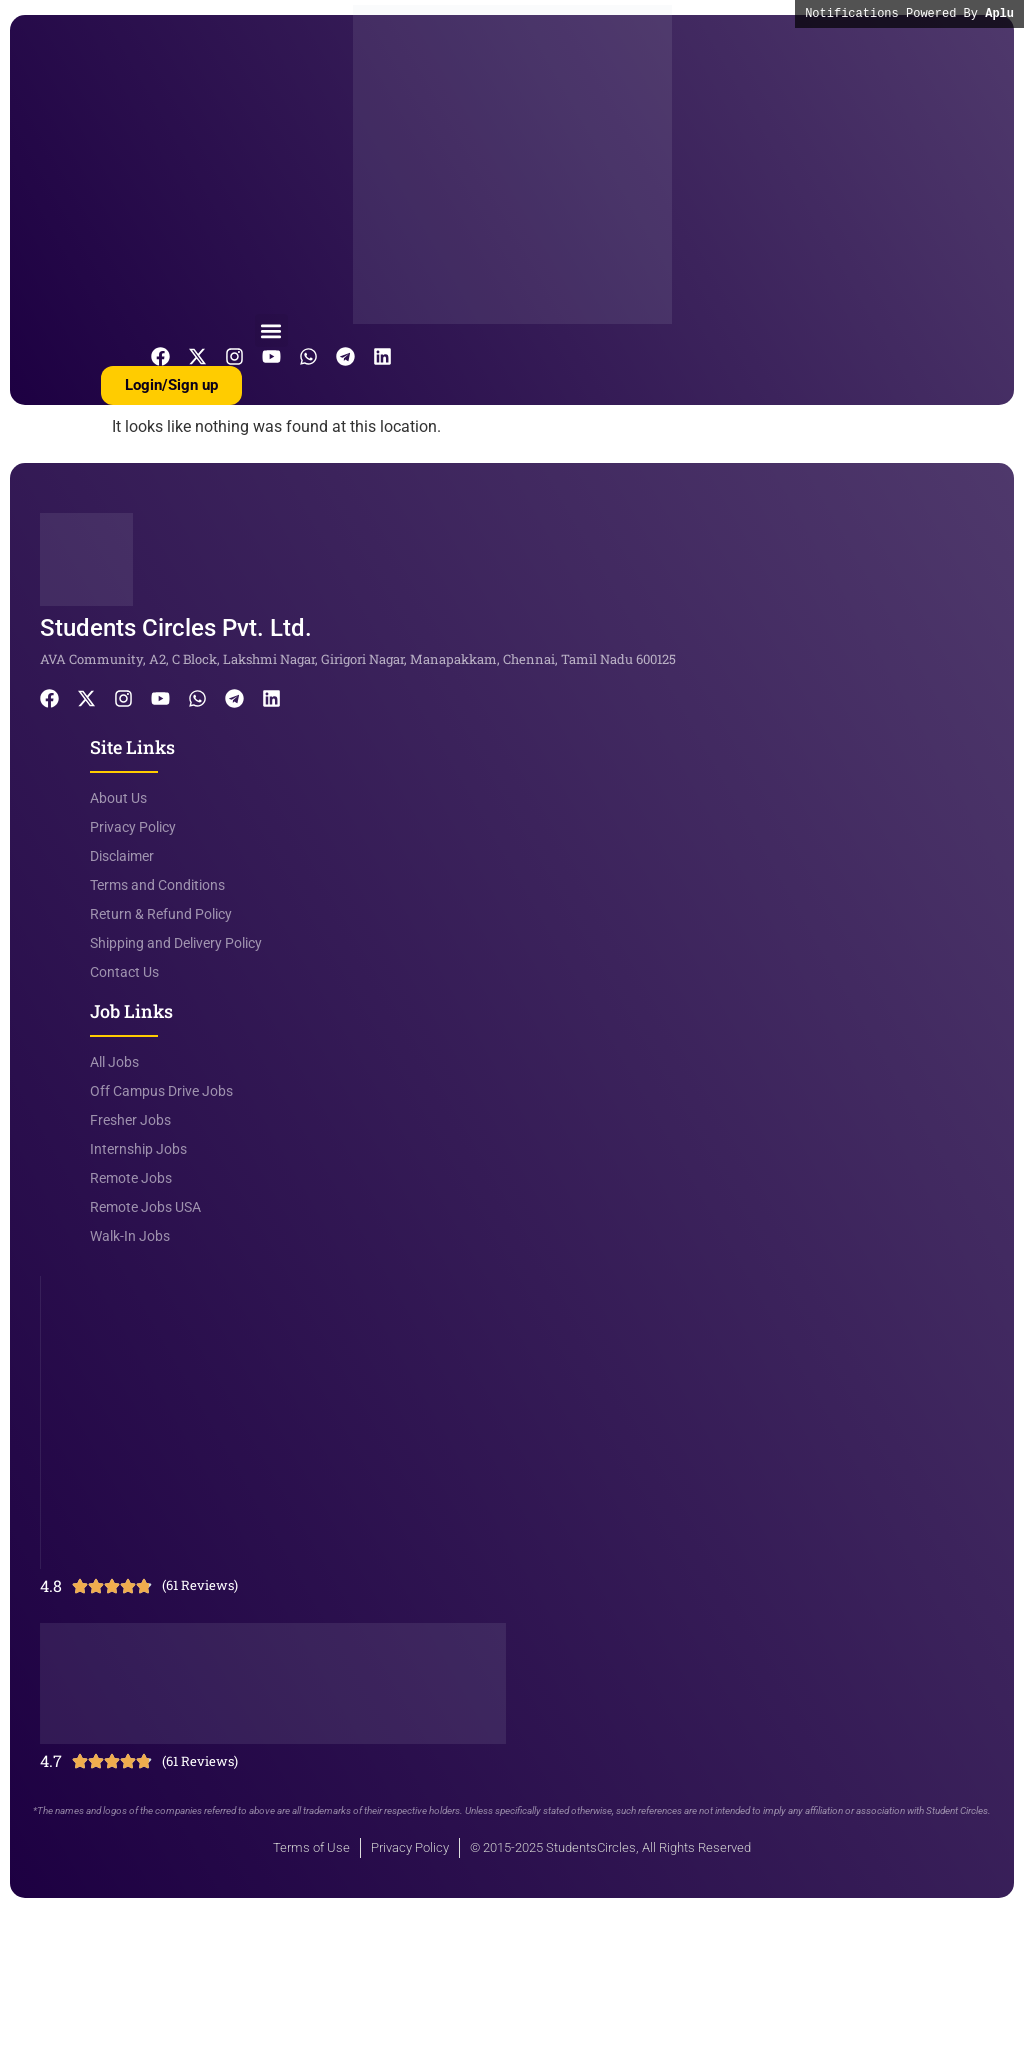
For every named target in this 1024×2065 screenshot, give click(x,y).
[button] (271, 330)
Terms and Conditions (157, 885)
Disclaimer (122, 856)
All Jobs (114, 1062)
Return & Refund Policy (161, 914)
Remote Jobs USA (145, 1207)
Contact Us (124, 972)
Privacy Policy (133, 827)
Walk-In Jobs (130, 1236)
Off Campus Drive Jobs (161, 1091)
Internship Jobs (138, 1149)
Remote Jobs (131, 1178)
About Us (118, 798)
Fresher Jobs (130, 1120)
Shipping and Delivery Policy (176, 943)
